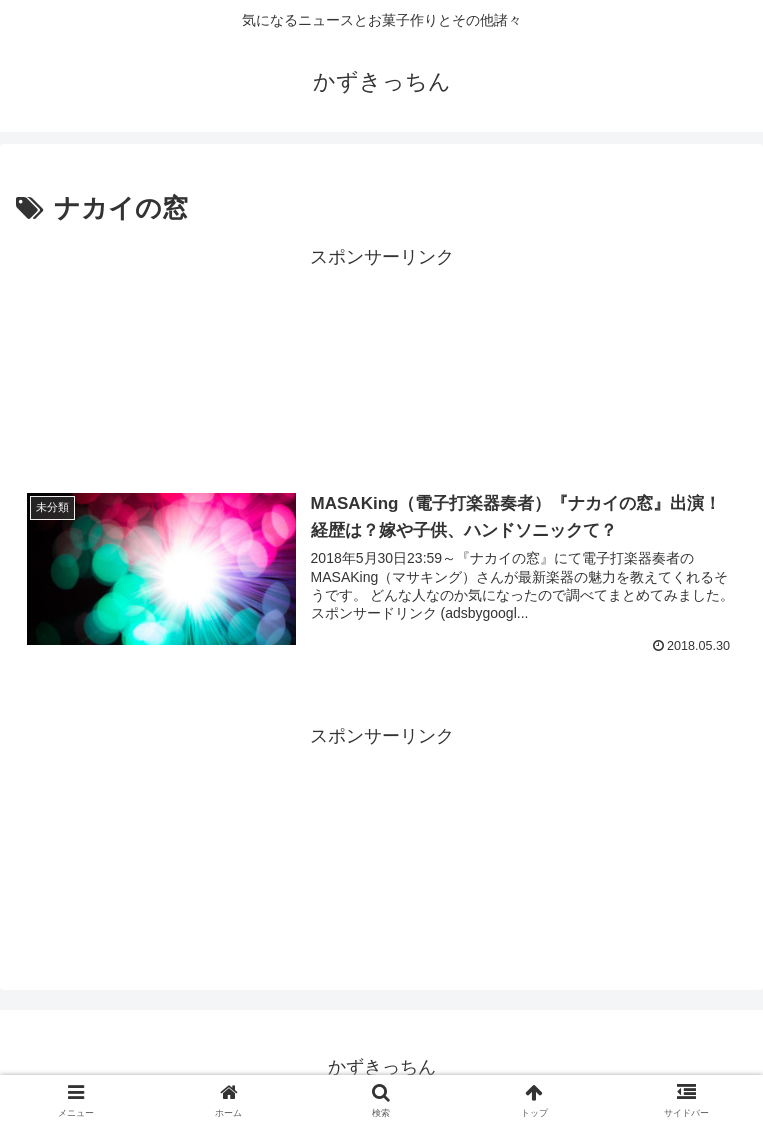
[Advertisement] (381, 360)
